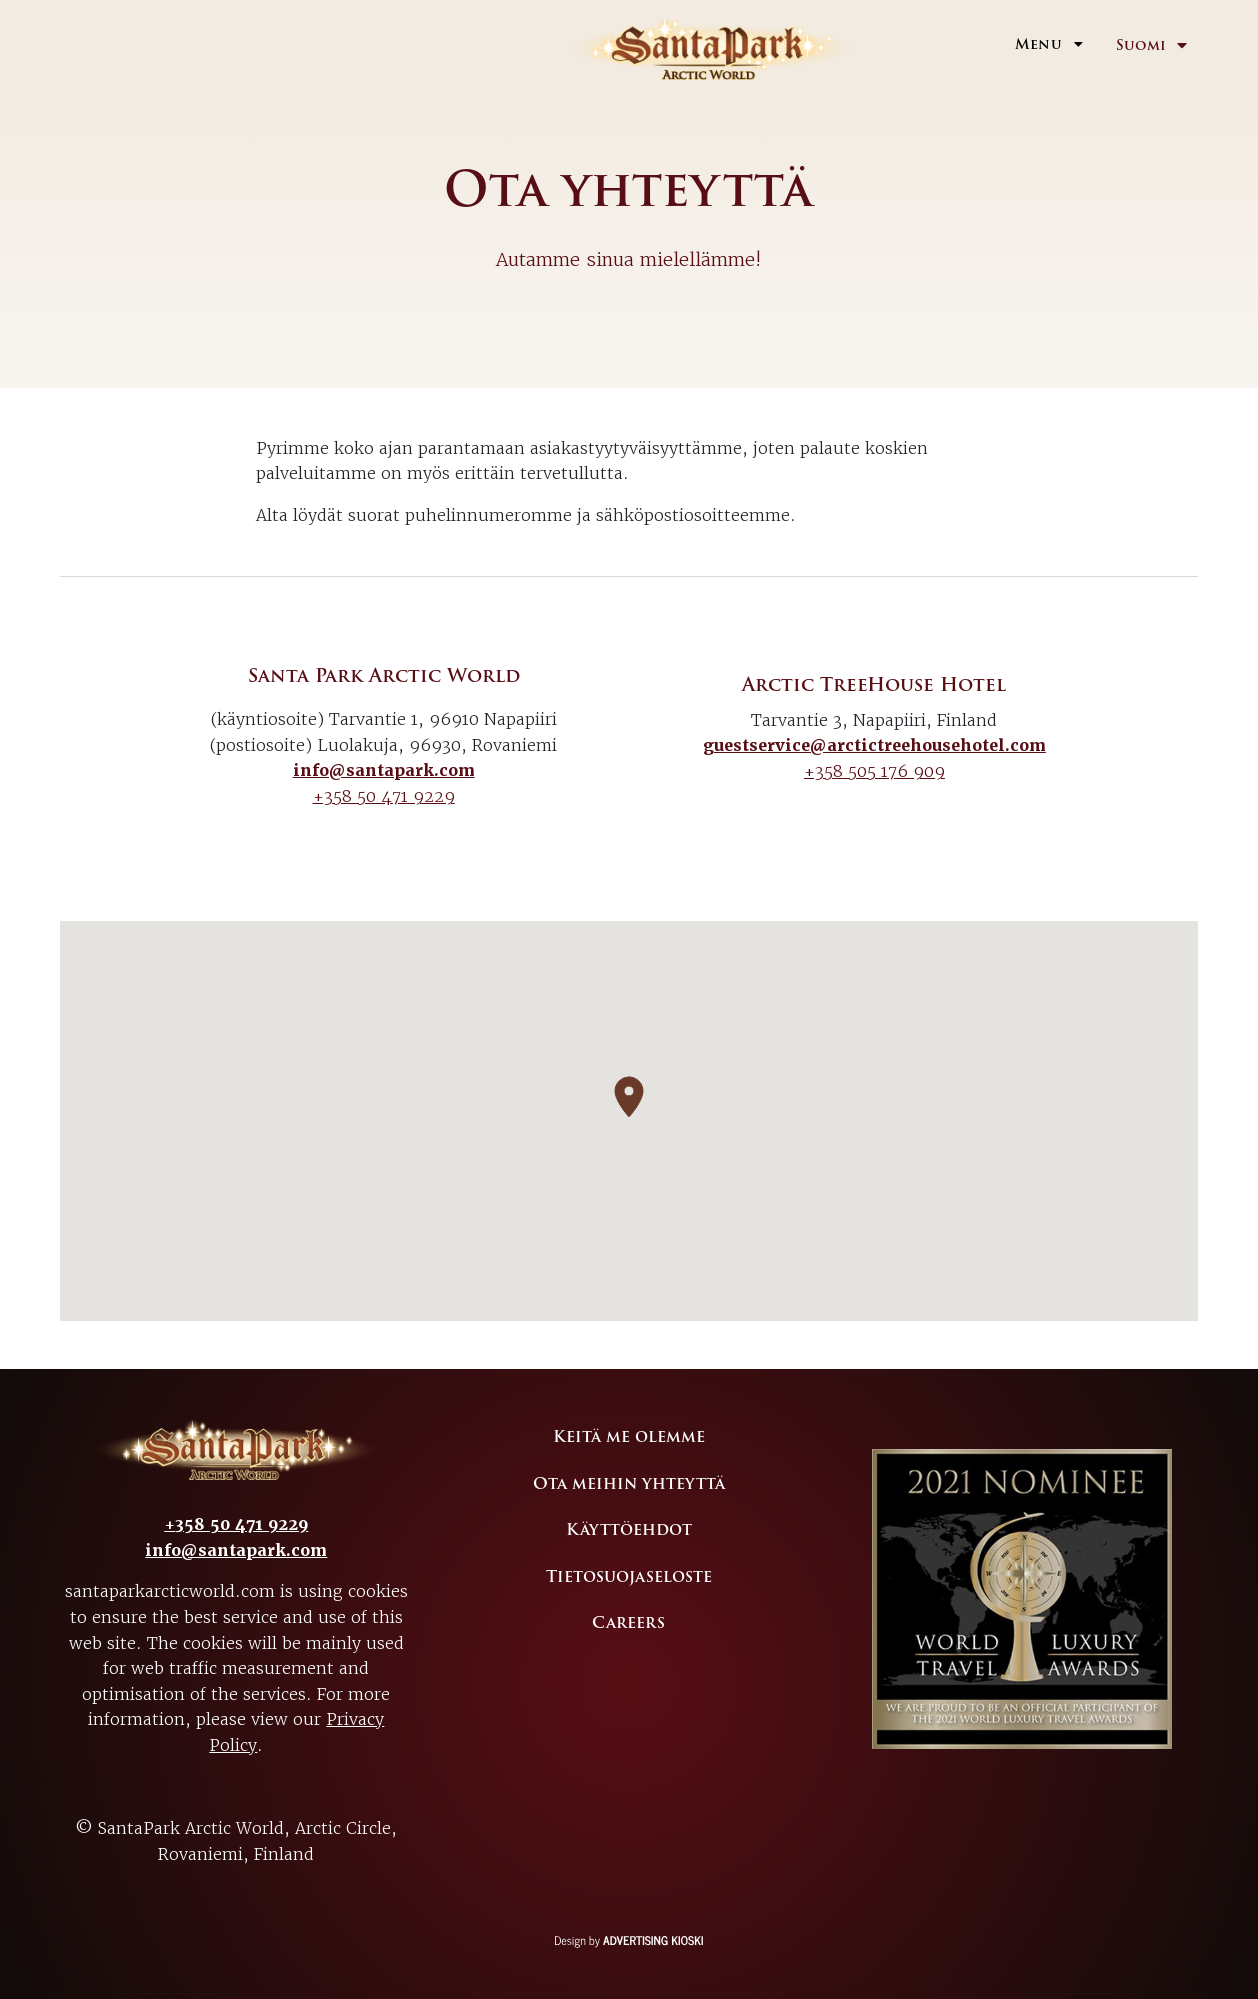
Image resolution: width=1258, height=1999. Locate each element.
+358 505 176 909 (874, 771)
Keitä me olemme (629, 1437)
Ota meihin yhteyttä (629, 1484)
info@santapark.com (384, 770)
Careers (628, 1623)
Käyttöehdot (629, 1530)
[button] (629, 1097)
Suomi (1141, 45)
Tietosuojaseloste (629, 1577)
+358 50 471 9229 (384, 796)
